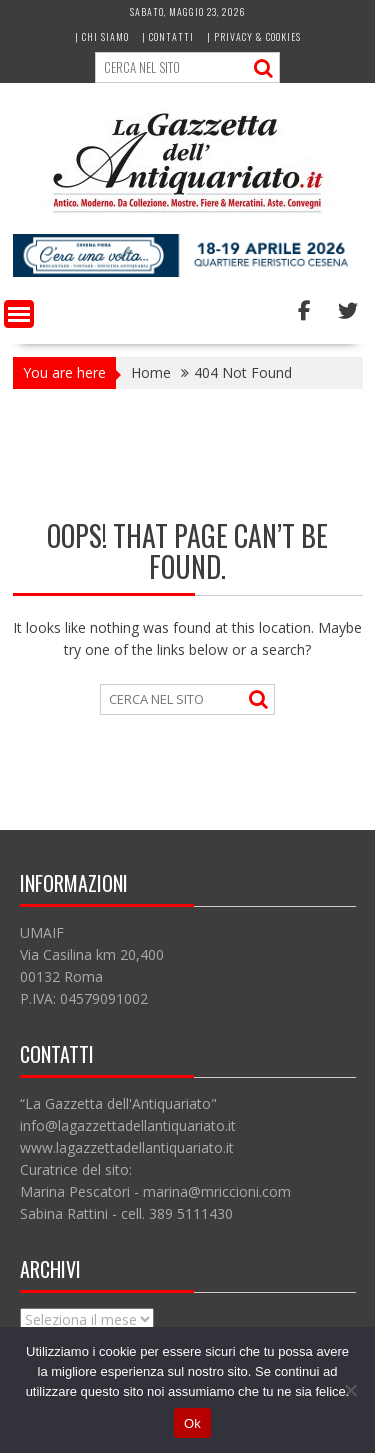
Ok (192, 1423)
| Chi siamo (102, 36)
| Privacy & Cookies (254, 36)
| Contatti (168, 36)
